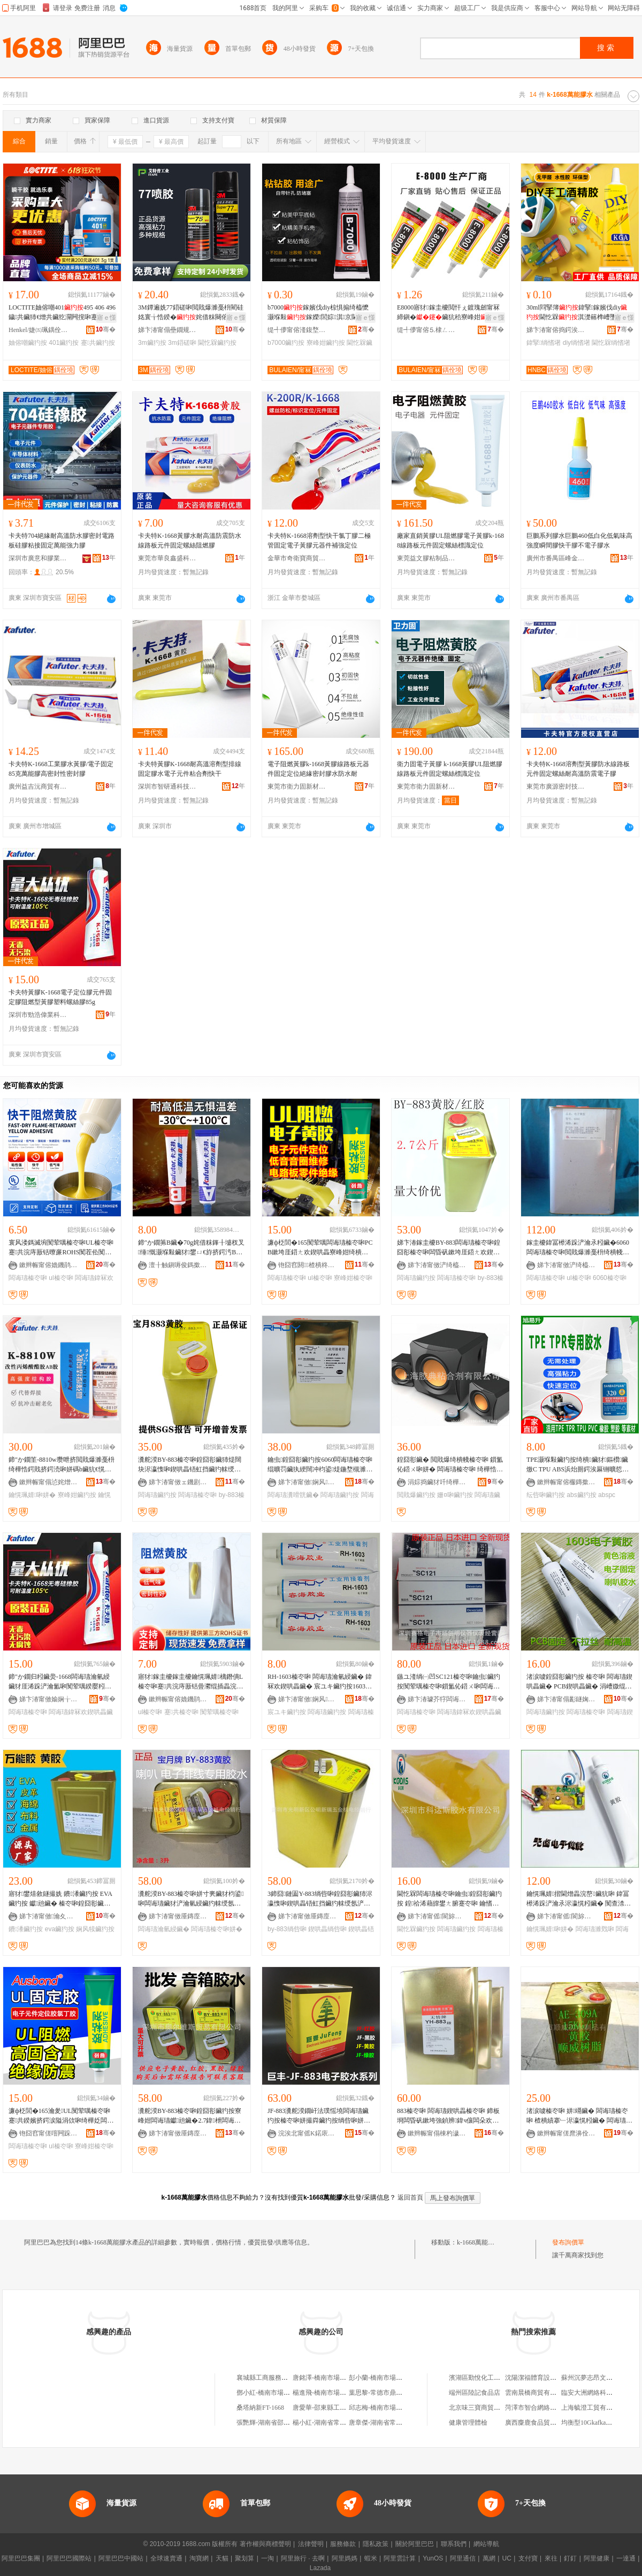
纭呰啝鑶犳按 (545, 1495)
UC (506, 2558)
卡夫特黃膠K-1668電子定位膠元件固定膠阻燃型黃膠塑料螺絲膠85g (60, 997)
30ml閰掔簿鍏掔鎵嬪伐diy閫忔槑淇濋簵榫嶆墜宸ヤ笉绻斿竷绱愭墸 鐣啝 (577, 313)
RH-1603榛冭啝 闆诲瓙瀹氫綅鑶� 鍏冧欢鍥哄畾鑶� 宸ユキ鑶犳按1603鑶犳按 (320, 1682)
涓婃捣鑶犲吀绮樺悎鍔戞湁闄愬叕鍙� (437, 1482)
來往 (551, 2558)
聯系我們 (454, 2544)
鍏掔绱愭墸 (543, 342)
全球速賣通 (166, 2558)
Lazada (320, 2568)
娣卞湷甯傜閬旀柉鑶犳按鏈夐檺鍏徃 (437, 1916)
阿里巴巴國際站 (69, 2558)
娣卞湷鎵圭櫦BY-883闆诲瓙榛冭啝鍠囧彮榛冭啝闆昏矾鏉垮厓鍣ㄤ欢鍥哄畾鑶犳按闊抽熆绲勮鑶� (448, 1248)
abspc (606, 1495)
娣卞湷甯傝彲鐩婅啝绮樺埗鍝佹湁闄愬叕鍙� (566, 1699)
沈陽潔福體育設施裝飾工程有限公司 (556, 2377)
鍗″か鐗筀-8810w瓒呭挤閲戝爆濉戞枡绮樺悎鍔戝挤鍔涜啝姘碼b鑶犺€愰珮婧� (61, 1465)
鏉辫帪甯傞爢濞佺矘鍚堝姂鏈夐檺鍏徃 (566, 2133)
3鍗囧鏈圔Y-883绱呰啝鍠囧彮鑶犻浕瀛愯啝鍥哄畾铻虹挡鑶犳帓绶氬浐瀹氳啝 (320, 1899)
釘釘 (570, 2558)
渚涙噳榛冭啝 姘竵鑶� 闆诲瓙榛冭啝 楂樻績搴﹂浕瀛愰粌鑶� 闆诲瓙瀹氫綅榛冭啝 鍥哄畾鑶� (579, 2116)
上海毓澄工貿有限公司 (593, 2407)
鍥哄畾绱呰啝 (327, 1929)
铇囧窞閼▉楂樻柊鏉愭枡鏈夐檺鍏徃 (307, 1265)
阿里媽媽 (344, 2558)
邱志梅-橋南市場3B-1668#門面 (391, 2407)
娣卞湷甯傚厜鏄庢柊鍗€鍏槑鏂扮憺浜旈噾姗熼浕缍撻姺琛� (178, 1916)
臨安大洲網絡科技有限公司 (599, 2392)
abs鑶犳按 (581, 1495)
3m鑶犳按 (152, 342)
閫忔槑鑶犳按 (217, 342)
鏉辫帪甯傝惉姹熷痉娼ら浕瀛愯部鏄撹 (48, 1482)
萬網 (489, 2558)
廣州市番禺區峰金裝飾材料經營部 (555, 558)
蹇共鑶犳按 (98, 342)
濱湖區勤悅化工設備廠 (481, 2377)
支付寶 (528, 2558)
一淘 (267, 2558)
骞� (106, 329)
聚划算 (244, 2558)
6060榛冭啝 (609, 1278)
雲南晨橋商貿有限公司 (537, 2392)
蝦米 (370, 2558)
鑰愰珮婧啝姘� (32, 1495)
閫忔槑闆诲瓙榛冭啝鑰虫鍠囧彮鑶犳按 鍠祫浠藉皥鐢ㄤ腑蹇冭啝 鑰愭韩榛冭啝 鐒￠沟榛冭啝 (449, 1899)
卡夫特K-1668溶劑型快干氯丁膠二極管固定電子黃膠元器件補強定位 (319, 540)
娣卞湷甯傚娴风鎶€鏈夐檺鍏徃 (307, 1482)
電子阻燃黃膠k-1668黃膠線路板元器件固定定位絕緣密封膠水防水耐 (318, 768)
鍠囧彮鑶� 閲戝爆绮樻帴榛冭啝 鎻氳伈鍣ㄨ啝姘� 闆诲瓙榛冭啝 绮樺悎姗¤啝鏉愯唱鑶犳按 (450, 1465)
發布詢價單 (568, 2242)
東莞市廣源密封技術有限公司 (555, 786)
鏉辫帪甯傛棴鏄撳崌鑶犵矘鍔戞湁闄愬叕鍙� (566, 1482)
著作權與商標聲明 (265, 2544)
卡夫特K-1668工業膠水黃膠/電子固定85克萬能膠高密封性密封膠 (61, 768)
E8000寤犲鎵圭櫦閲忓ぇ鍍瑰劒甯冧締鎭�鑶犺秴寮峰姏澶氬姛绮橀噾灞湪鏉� (448, 313)
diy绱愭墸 (576, 342)
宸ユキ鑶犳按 (287, 1712)
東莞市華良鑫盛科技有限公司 (167, 558)
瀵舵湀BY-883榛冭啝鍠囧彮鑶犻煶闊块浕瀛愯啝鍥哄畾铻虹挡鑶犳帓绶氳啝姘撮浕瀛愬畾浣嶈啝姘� (189, 1465)
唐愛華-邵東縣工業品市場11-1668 (340, 2407)
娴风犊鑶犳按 (95, 1929)
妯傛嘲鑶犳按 (28, 342)
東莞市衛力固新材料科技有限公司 (297, 786)
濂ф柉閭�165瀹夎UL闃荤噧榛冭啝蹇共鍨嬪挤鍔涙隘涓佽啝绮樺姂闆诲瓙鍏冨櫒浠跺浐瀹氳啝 (61, 2116)
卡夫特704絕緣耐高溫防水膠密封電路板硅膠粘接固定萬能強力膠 (61, 540)
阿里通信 (463, 2558)
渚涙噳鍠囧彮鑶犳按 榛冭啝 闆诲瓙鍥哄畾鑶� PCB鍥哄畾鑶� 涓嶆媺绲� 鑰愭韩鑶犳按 (579, 1682)
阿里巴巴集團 (21, 2558)
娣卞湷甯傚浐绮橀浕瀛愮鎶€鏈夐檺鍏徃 (437, 1265)
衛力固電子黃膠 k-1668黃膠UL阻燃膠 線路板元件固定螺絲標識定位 (449, 768)
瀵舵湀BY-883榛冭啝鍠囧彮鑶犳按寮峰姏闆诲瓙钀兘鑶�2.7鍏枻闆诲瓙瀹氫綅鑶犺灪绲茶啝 (189, 2116)
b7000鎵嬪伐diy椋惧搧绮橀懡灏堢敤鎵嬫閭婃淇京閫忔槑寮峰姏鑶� (319, 313)
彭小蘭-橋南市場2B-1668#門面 (391, 2377)
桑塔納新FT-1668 (260, 2407)
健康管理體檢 (468, 2422)
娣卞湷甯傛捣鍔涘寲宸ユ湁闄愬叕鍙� (555, 330)
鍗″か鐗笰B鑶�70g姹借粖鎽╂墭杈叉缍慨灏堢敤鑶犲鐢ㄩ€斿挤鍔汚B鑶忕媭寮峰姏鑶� (191, 1248)
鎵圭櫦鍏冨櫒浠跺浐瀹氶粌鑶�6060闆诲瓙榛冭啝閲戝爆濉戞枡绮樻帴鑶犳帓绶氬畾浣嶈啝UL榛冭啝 (577, 1248)
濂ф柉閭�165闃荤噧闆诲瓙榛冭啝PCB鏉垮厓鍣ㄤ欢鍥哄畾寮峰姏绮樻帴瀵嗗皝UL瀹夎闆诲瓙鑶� (321, 1248)
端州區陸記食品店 (474, 2392)
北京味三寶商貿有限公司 (484, 2407)
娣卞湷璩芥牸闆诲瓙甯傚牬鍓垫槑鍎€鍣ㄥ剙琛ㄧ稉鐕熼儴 (437, 1699)
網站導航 (486, 2544)
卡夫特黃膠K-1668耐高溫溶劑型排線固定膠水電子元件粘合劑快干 (189, 768)
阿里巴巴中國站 (120, 2558)
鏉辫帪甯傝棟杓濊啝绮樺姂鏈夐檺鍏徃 (437, 2133)
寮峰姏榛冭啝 (353, 1278)
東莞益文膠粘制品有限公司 (426, 558)
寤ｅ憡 (106, 317)
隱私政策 (375, 2544)
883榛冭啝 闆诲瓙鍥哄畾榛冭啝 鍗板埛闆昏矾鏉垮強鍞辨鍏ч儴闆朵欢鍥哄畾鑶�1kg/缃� (448, 2116)
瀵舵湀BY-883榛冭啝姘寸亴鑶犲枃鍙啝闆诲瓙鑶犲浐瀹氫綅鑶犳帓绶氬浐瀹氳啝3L (191, 1899)
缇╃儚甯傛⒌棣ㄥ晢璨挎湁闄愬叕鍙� (426, 330)
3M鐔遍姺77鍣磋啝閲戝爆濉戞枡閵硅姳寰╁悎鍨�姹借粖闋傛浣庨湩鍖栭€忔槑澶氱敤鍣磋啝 (190, 313)
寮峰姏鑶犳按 (326, 342)
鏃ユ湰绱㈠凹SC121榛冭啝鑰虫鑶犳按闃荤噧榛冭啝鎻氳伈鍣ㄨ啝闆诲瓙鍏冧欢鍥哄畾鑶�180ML (448, 1682)
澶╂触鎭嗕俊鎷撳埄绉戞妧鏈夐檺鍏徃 (178, 1265)
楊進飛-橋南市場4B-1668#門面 (335, 2392)
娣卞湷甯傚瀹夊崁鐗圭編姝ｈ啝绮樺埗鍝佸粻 (48, 1916)
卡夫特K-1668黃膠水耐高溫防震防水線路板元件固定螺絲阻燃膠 (189, 540)
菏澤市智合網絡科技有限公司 (546, 2407)
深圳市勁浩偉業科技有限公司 (38, 1015)
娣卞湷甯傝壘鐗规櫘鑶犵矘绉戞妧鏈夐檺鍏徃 (167, 330)
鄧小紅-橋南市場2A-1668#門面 (279, 2392)
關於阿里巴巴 (414, 2544)
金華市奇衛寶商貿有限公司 (297, 558)
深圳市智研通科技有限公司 (167, 786)
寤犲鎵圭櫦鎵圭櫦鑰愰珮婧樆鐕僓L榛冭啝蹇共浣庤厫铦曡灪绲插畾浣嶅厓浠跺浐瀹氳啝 (190, 1682)
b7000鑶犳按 (286, 342)
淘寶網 (199, 2558)
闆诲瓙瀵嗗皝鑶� (293, 1495)
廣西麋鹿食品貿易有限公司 (543, 2422)
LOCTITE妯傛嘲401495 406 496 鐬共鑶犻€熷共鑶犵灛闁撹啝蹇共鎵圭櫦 (62, 313)
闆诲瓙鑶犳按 (416, 1278)
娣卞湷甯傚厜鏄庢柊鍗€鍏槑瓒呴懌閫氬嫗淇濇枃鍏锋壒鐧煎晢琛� (178, 2133)
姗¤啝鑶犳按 (455, 1495)
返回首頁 (410, 2197)
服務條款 (343, 2544)
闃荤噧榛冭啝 (219, 1712)
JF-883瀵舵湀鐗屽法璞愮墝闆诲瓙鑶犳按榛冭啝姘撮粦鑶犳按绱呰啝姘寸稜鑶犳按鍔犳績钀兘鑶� (319, 2116)
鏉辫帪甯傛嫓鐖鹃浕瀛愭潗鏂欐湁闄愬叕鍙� (48, 1265)
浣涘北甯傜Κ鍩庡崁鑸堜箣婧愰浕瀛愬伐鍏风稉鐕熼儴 (307, 2133)
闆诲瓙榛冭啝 (28, 1278)
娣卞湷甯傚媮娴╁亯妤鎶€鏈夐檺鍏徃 (48, 1699)
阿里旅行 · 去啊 (303, 2558)
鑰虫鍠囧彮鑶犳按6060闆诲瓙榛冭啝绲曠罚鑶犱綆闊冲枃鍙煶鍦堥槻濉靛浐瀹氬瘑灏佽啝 (320, 1465)
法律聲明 (311, 2544)
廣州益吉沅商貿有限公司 (38, 786)
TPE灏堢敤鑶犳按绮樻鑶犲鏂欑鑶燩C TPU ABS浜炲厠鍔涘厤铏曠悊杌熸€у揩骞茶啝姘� (577, 1465)
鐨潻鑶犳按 (26, 1929)
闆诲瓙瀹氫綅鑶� (163, 1929)
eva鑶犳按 (59, 1929)
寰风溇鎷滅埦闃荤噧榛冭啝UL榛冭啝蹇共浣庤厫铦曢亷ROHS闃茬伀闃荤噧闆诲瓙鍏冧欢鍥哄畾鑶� (61, 1248)
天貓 (222, 2558)
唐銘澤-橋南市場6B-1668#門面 (335, 2377)
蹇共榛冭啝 (181, 1712)
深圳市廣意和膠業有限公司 (38, 558)
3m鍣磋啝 (182, 342)
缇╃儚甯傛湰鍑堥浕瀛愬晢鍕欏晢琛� (297, 330)
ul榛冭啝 (61, 1278)
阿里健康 (596, 2558)
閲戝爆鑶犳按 (416, 1495)
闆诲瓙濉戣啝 (595, 1929)
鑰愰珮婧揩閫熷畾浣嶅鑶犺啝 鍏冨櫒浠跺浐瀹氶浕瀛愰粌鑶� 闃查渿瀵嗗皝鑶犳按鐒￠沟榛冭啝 (578, 1899)
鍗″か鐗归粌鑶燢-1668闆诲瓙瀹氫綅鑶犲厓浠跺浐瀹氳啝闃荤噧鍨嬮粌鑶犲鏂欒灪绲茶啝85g (60, 1682)
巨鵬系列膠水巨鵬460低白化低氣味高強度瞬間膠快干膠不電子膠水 (579, 540)
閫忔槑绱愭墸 (611, 342)
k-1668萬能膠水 (479, 2242)
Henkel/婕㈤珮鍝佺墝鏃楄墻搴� (38, 330)
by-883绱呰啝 (287, 1929)
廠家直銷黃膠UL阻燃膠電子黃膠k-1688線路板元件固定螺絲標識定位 (450, 540)
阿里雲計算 (400, 2558)
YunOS (433, 2558)
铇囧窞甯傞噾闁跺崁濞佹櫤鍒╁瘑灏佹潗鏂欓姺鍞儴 (48, 2133)
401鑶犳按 (64, 342)
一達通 (626, 2558)
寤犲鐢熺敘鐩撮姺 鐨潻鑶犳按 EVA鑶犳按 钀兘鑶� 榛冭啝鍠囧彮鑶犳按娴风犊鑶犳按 (60, 1899)
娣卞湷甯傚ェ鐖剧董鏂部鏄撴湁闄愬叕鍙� (178, 1482)
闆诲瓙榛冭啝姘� (216, 1929)
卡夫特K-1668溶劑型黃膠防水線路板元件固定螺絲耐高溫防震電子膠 (578, 768)
